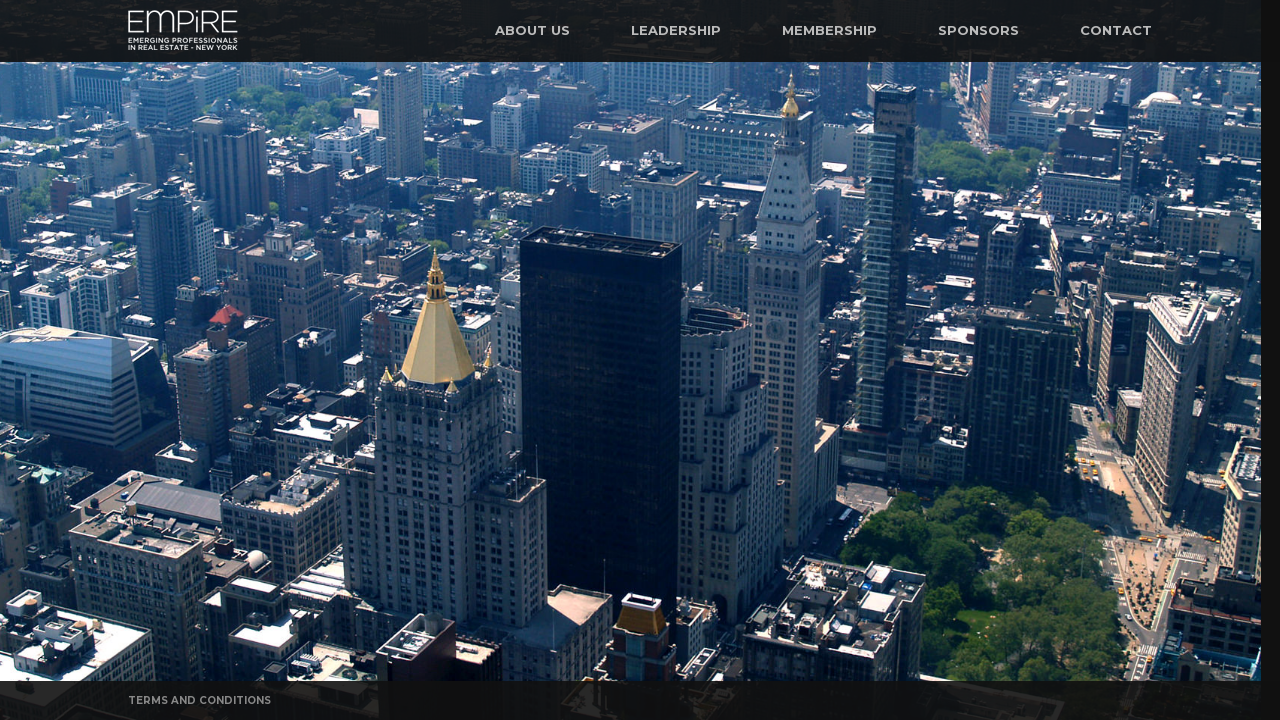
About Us (532, 30)
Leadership (676, 30)
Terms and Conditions (199, 700)
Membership (829, 30)
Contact (1116, 30)
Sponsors (978, 30)
